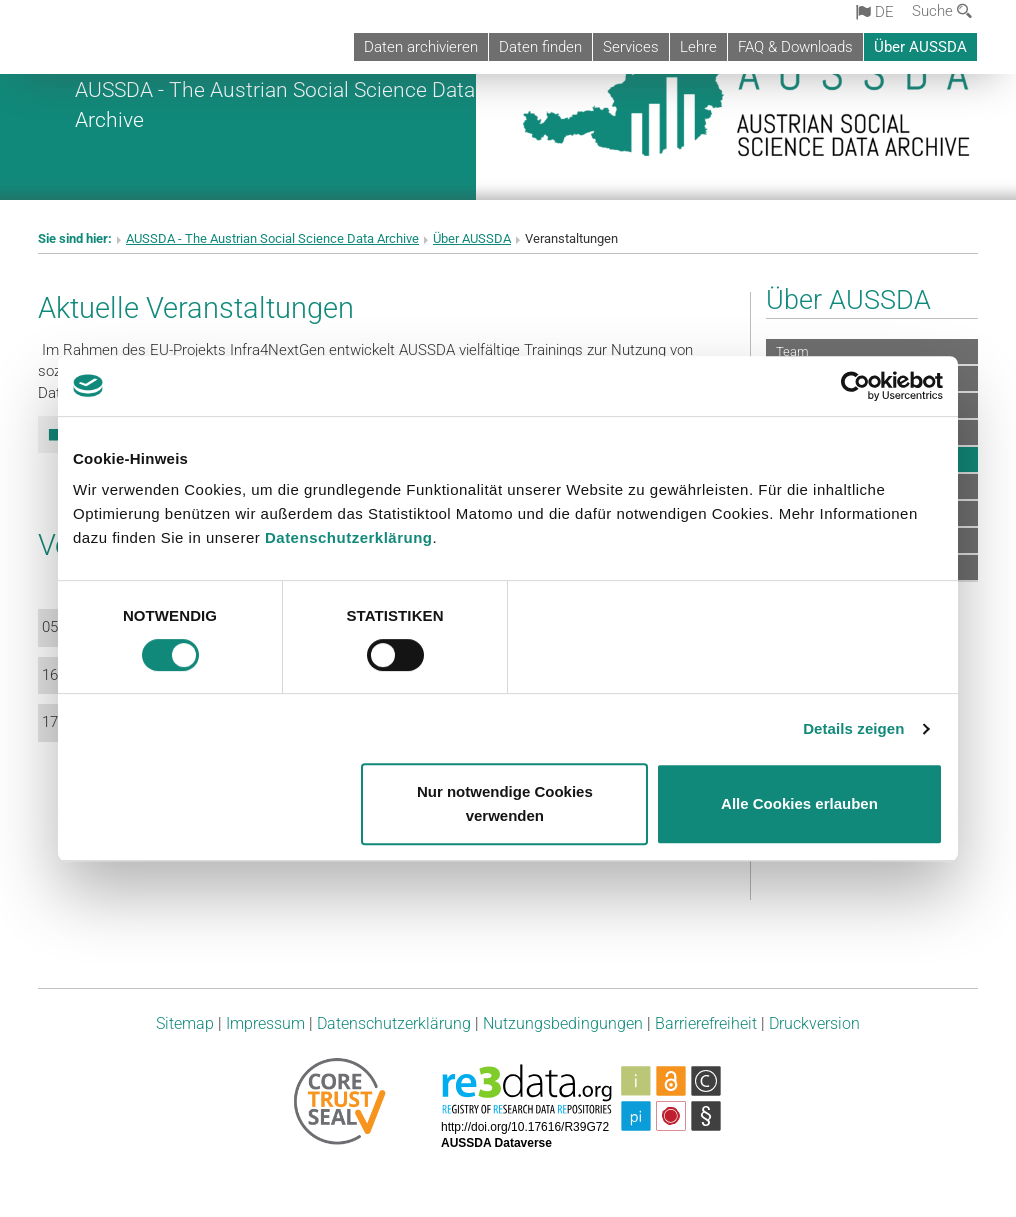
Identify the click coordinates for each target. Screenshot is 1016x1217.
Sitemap (185, 1023)
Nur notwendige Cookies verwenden (505, 803)
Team (792, 351)
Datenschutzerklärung (349, 537)
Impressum (265, 1023)
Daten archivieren (421, 47)
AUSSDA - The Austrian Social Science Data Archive (272, 238)
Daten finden (540, 47)
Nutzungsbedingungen (563, 1023)
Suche (942, 11)
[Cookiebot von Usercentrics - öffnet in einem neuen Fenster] (855, 386)
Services (631, 47)
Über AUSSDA (920, 47)
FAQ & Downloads (795, 47)
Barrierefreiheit (706, 1023)
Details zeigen (853, 728)
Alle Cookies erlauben (799, 803)
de (875, 12)
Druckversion (814, 1023)
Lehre (698, 47)
